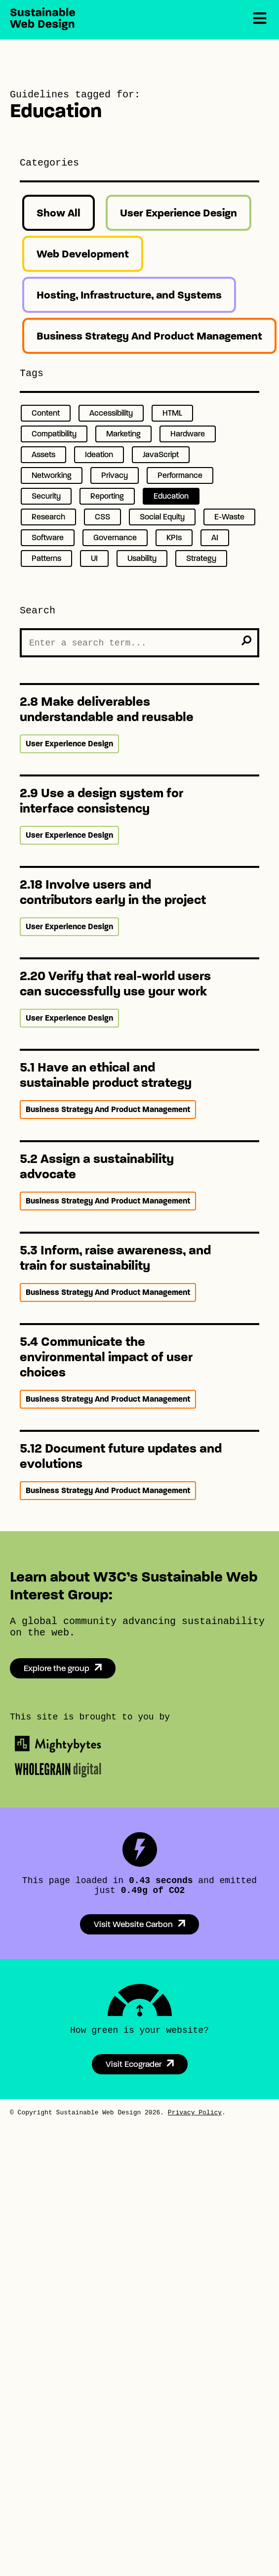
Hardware (187, 433)
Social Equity (162, 516)
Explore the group (56, 1668)
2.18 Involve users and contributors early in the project (113, 892)
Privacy (114, 475)
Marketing (123, 433)
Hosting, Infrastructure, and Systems (129, 294)
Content (46, 413)
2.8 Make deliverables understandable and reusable (107, 709)
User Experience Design (178, 212)
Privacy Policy (195, 2112)
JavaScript (161, 454)
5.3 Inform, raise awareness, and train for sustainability (115, 1258)
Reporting (107, 496)
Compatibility (54, 433)
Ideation (99, 454)
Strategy (201, 558)
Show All (58, 212)
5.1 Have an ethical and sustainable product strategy (106, 1075)
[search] (246, 640)
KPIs (174, 537)
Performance (180, 475)
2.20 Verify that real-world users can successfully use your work (115, 983)
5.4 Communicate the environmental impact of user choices (106, 1357)
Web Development (83, 253)
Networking (52, 475)
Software (48, 537)
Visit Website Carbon (133, 1924)
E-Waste (229, 516)
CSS (102, 516)
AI (214, 537)
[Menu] (259, 19)
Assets (43, 454)
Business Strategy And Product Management (149, 336)
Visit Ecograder (133, 2064)
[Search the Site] (139, 642)
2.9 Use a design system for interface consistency (101, 800)
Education (171, 496)
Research (48, 516)
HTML (172, 413)
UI (94, 558)
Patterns (46, 558)
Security (46, 496)
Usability (142, 558)
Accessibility (111, 413)
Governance (115, 537)
